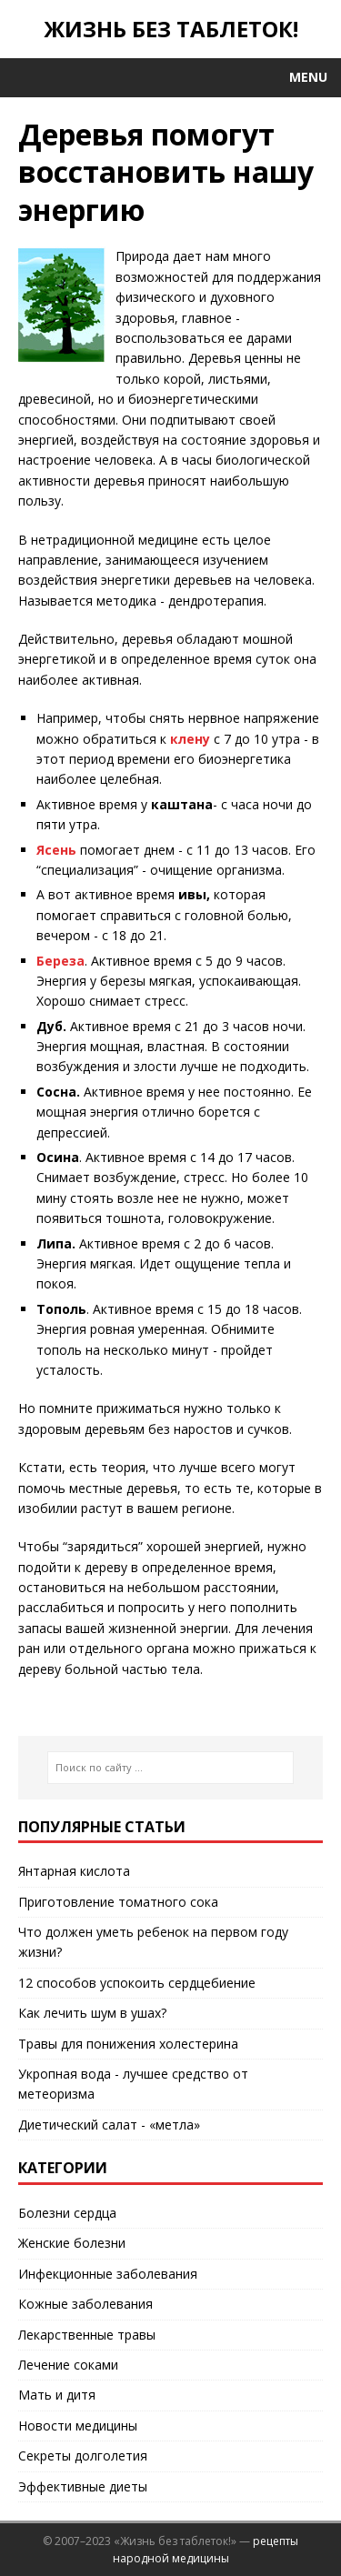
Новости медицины (77, 2425)
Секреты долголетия (82, 2455)
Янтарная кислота (74, 1870)
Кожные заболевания (85, 2303)
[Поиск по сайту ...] (170, 1767)
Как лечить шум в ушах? (92, 2012)
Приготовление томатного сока (118, 1901)
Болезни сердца (67, 2212)
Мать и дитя (56, 2394)
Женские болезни (71, 2242)
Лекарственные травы (86, 2334)
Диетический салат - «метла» (109, 2124)
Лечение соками (68, 2364)
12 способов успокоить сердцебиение (137, 1982)
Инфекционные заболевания (107, 2273)
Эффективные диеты (82, 2486)
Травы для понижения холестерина (128, 2043)
